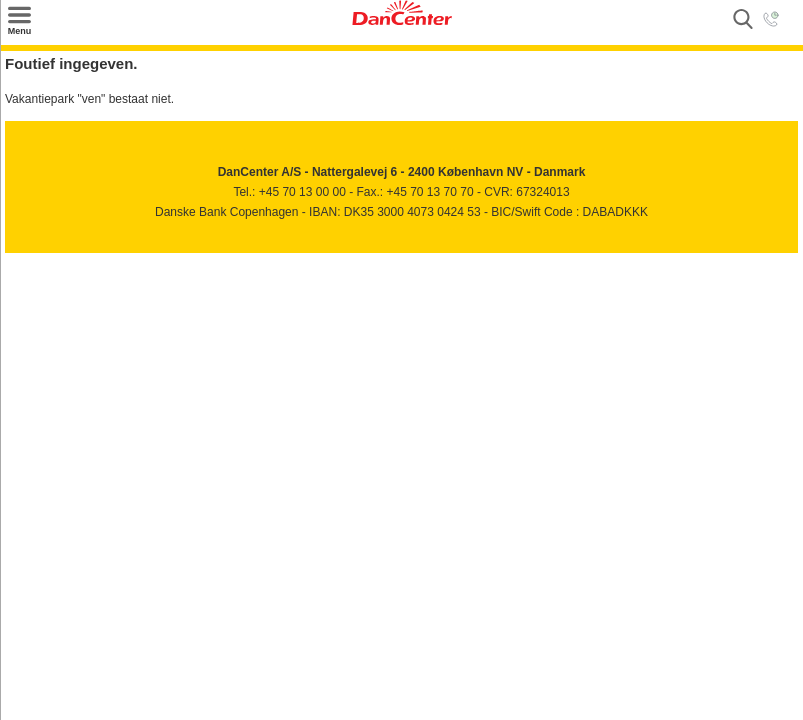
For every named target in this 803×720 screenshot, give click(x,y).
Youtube (64, 259)
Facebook (21, 259)
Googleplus (107, 259)
